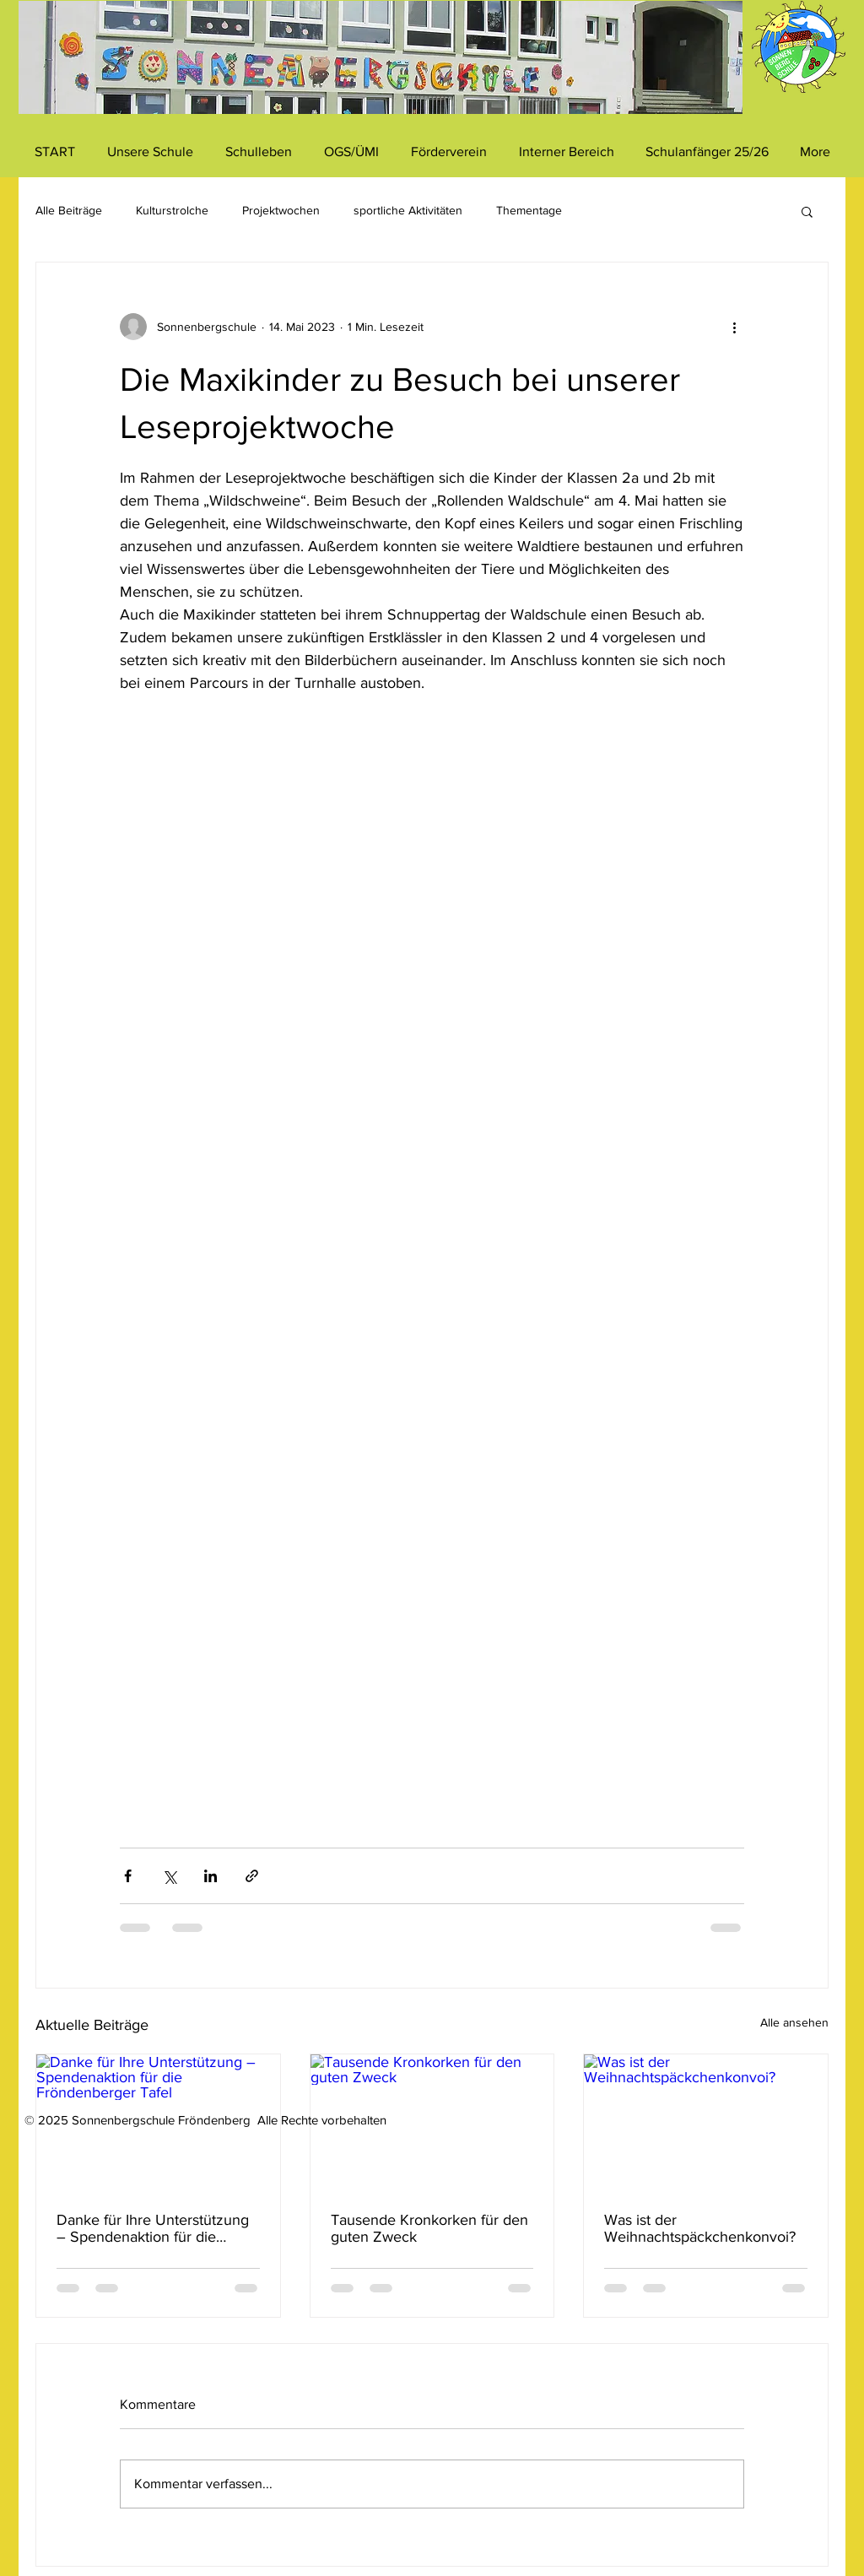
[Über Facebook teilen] (128, 1876)
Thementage (529, 210)
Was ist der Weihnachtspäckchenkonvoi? (700, 2228)
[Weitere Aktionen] (734, 327)
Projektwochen (281, 210)
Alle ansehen (794, 2022)
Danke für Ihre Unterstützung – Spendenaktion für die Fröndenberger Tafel (153, 2228)
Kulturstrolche (172, 210)
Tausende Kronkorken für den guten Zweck (429, 2228)
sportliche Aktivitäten (408, 210)
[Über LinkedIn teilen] (210, 1876)
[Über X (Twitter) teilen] (169, 1876)
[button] (807, 211)
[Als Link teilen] (252, 1876)
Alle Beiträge (68, 210)
